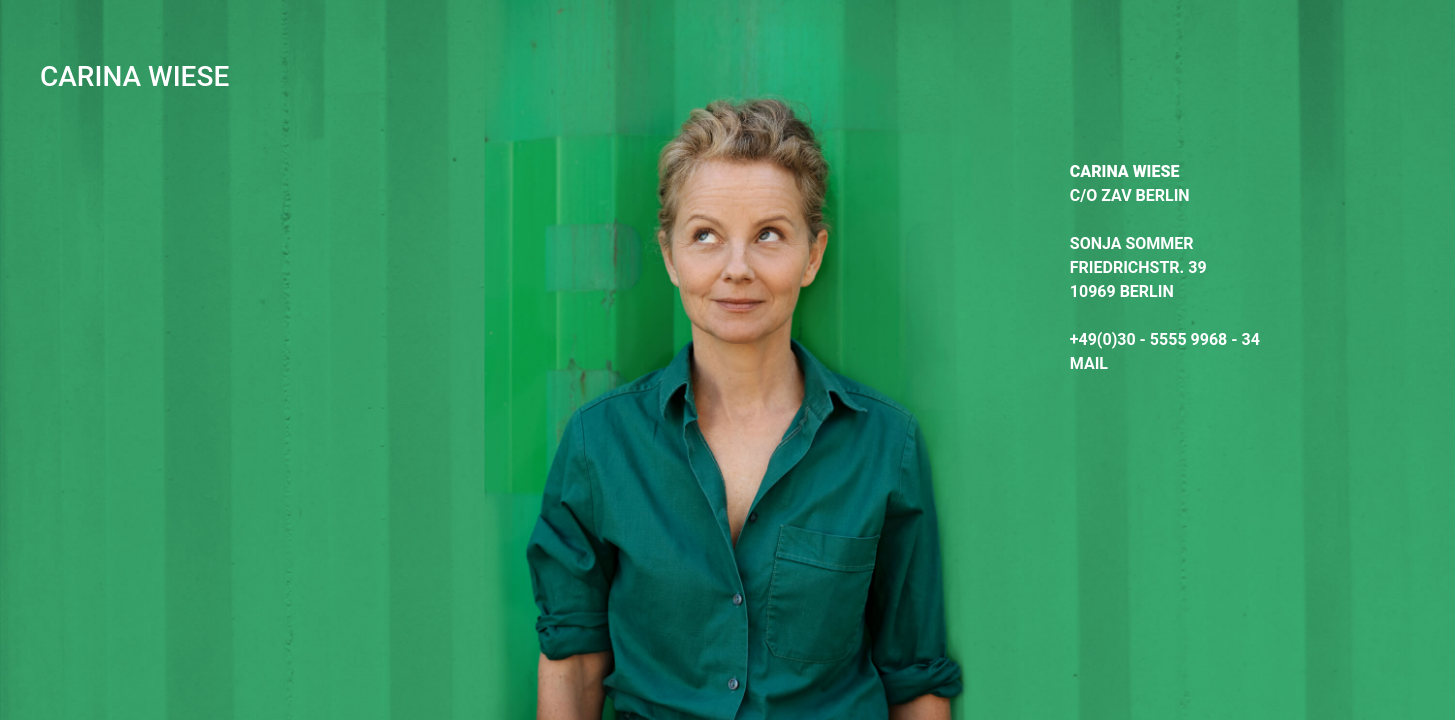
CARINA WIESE (134, 76)
